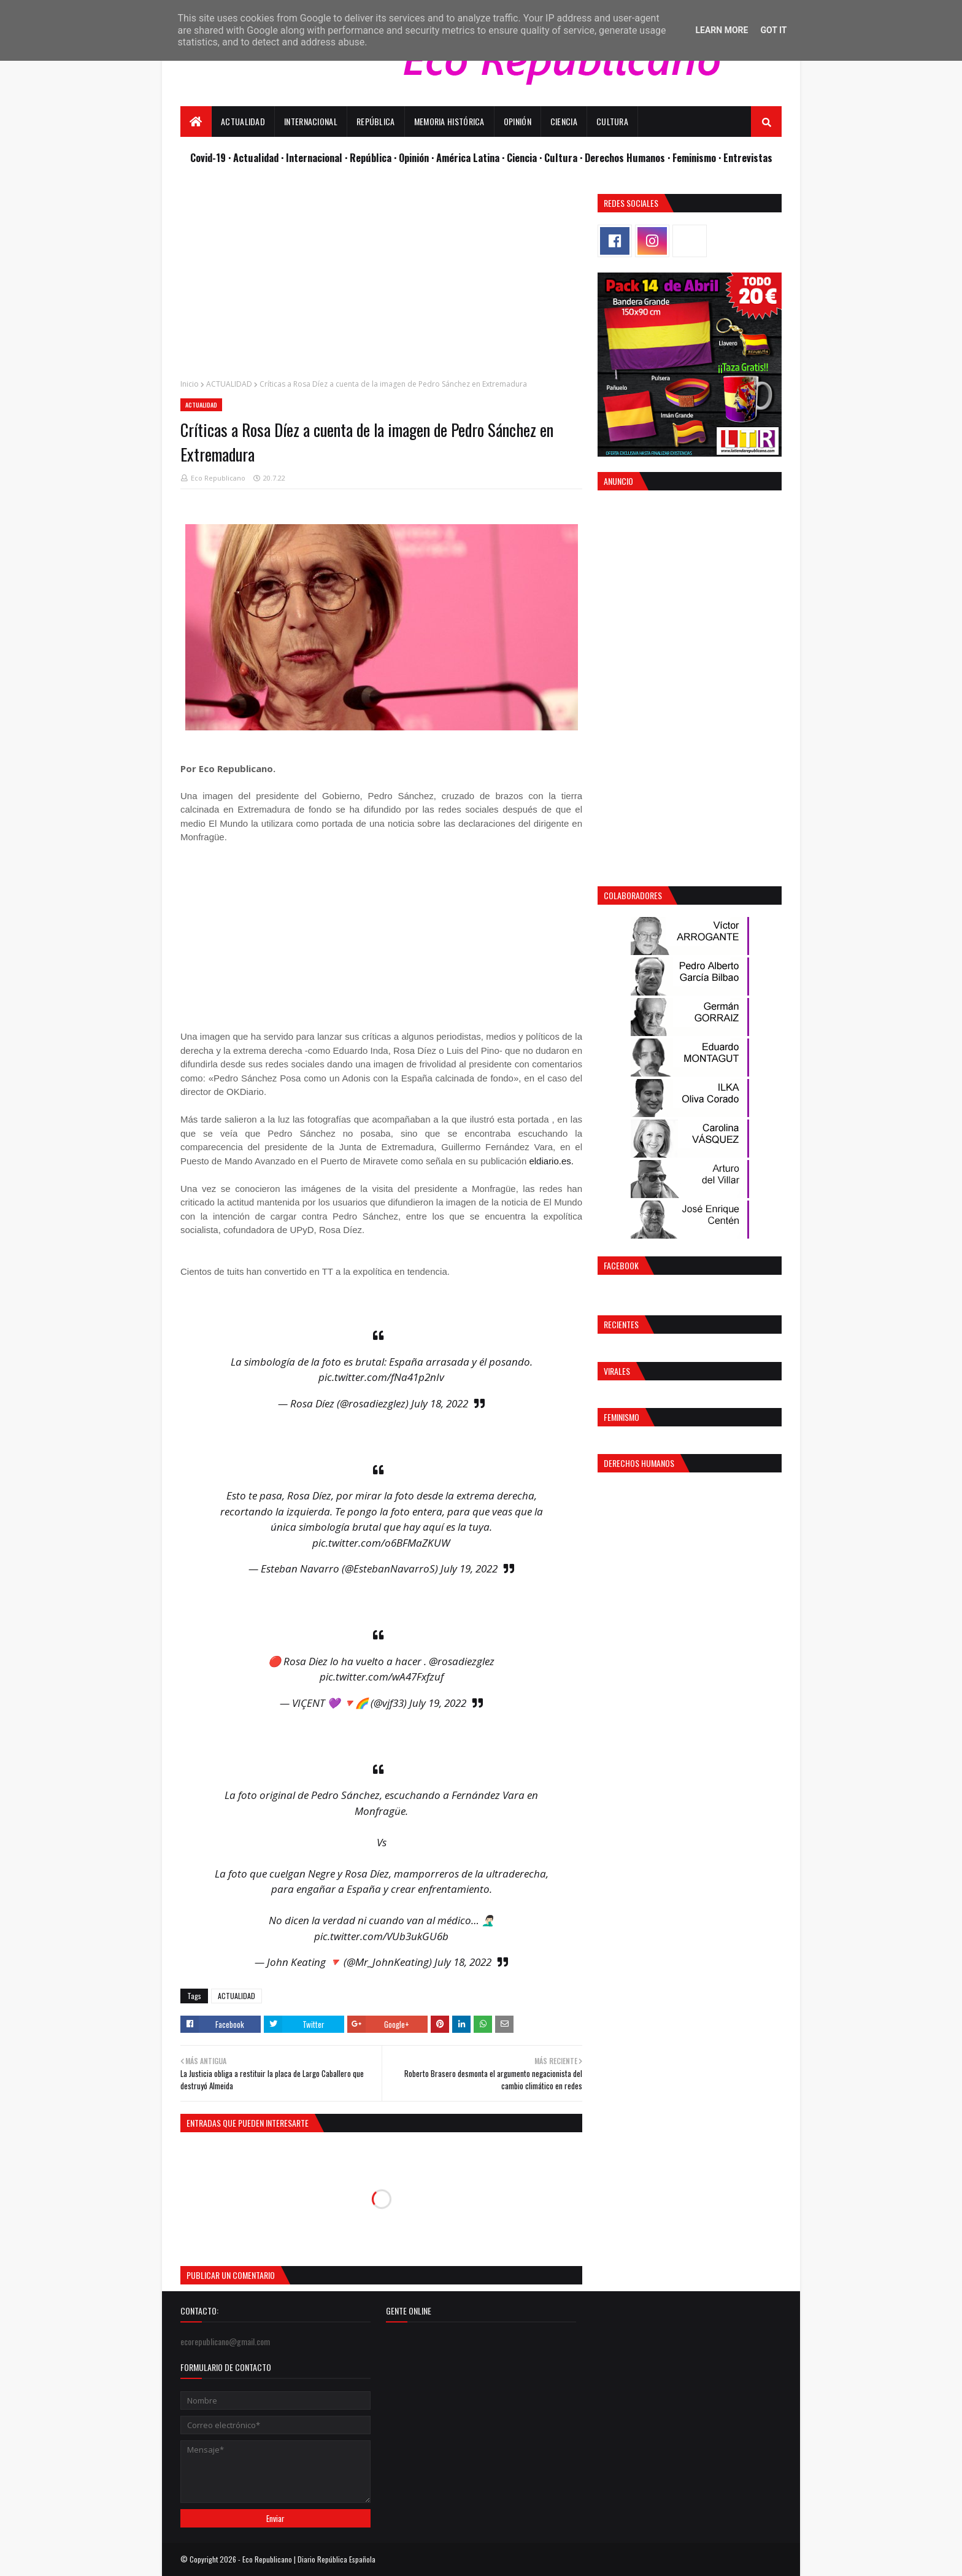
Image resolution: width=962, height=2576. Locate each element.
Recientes (621, 1324)
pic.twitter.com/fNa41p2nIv (381, 1377)
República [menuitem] (375, 121)
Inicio (189, 384)
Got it (773, 30)
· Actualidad (254, 157)
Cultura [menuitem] (612, 121)
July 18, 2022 (439, 1403)
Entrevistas (747, 157)
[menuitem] (196, 121)
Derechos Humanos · (628, 157)
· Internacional (313, 157)
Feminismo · (697, 157)
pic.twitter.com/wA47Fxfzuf (382, 1676)
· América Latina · (469, 157)
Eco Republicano (218, 477)
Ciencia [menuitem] (563, 121)
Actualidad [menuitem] (243, 121)
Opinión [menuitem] (517, 121)
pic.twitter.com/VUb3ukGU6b (381, 1936)
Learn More (721, 30)
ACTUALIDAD (229, 384)
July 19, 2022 (469, 1568)
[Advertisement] (381, 280)
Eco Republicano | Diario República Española (308, 2559)
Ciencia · (525, 157)
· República (369, 157)
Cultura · (564, 157)
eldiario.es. (551, 1161)
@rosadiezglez (461, 1661)
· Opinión (412, 157)
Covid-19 (209, 157)
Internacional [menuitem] (310, 121)
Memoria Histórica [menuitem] (449, 121)
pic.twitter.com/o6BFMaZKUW (381, 1543)
